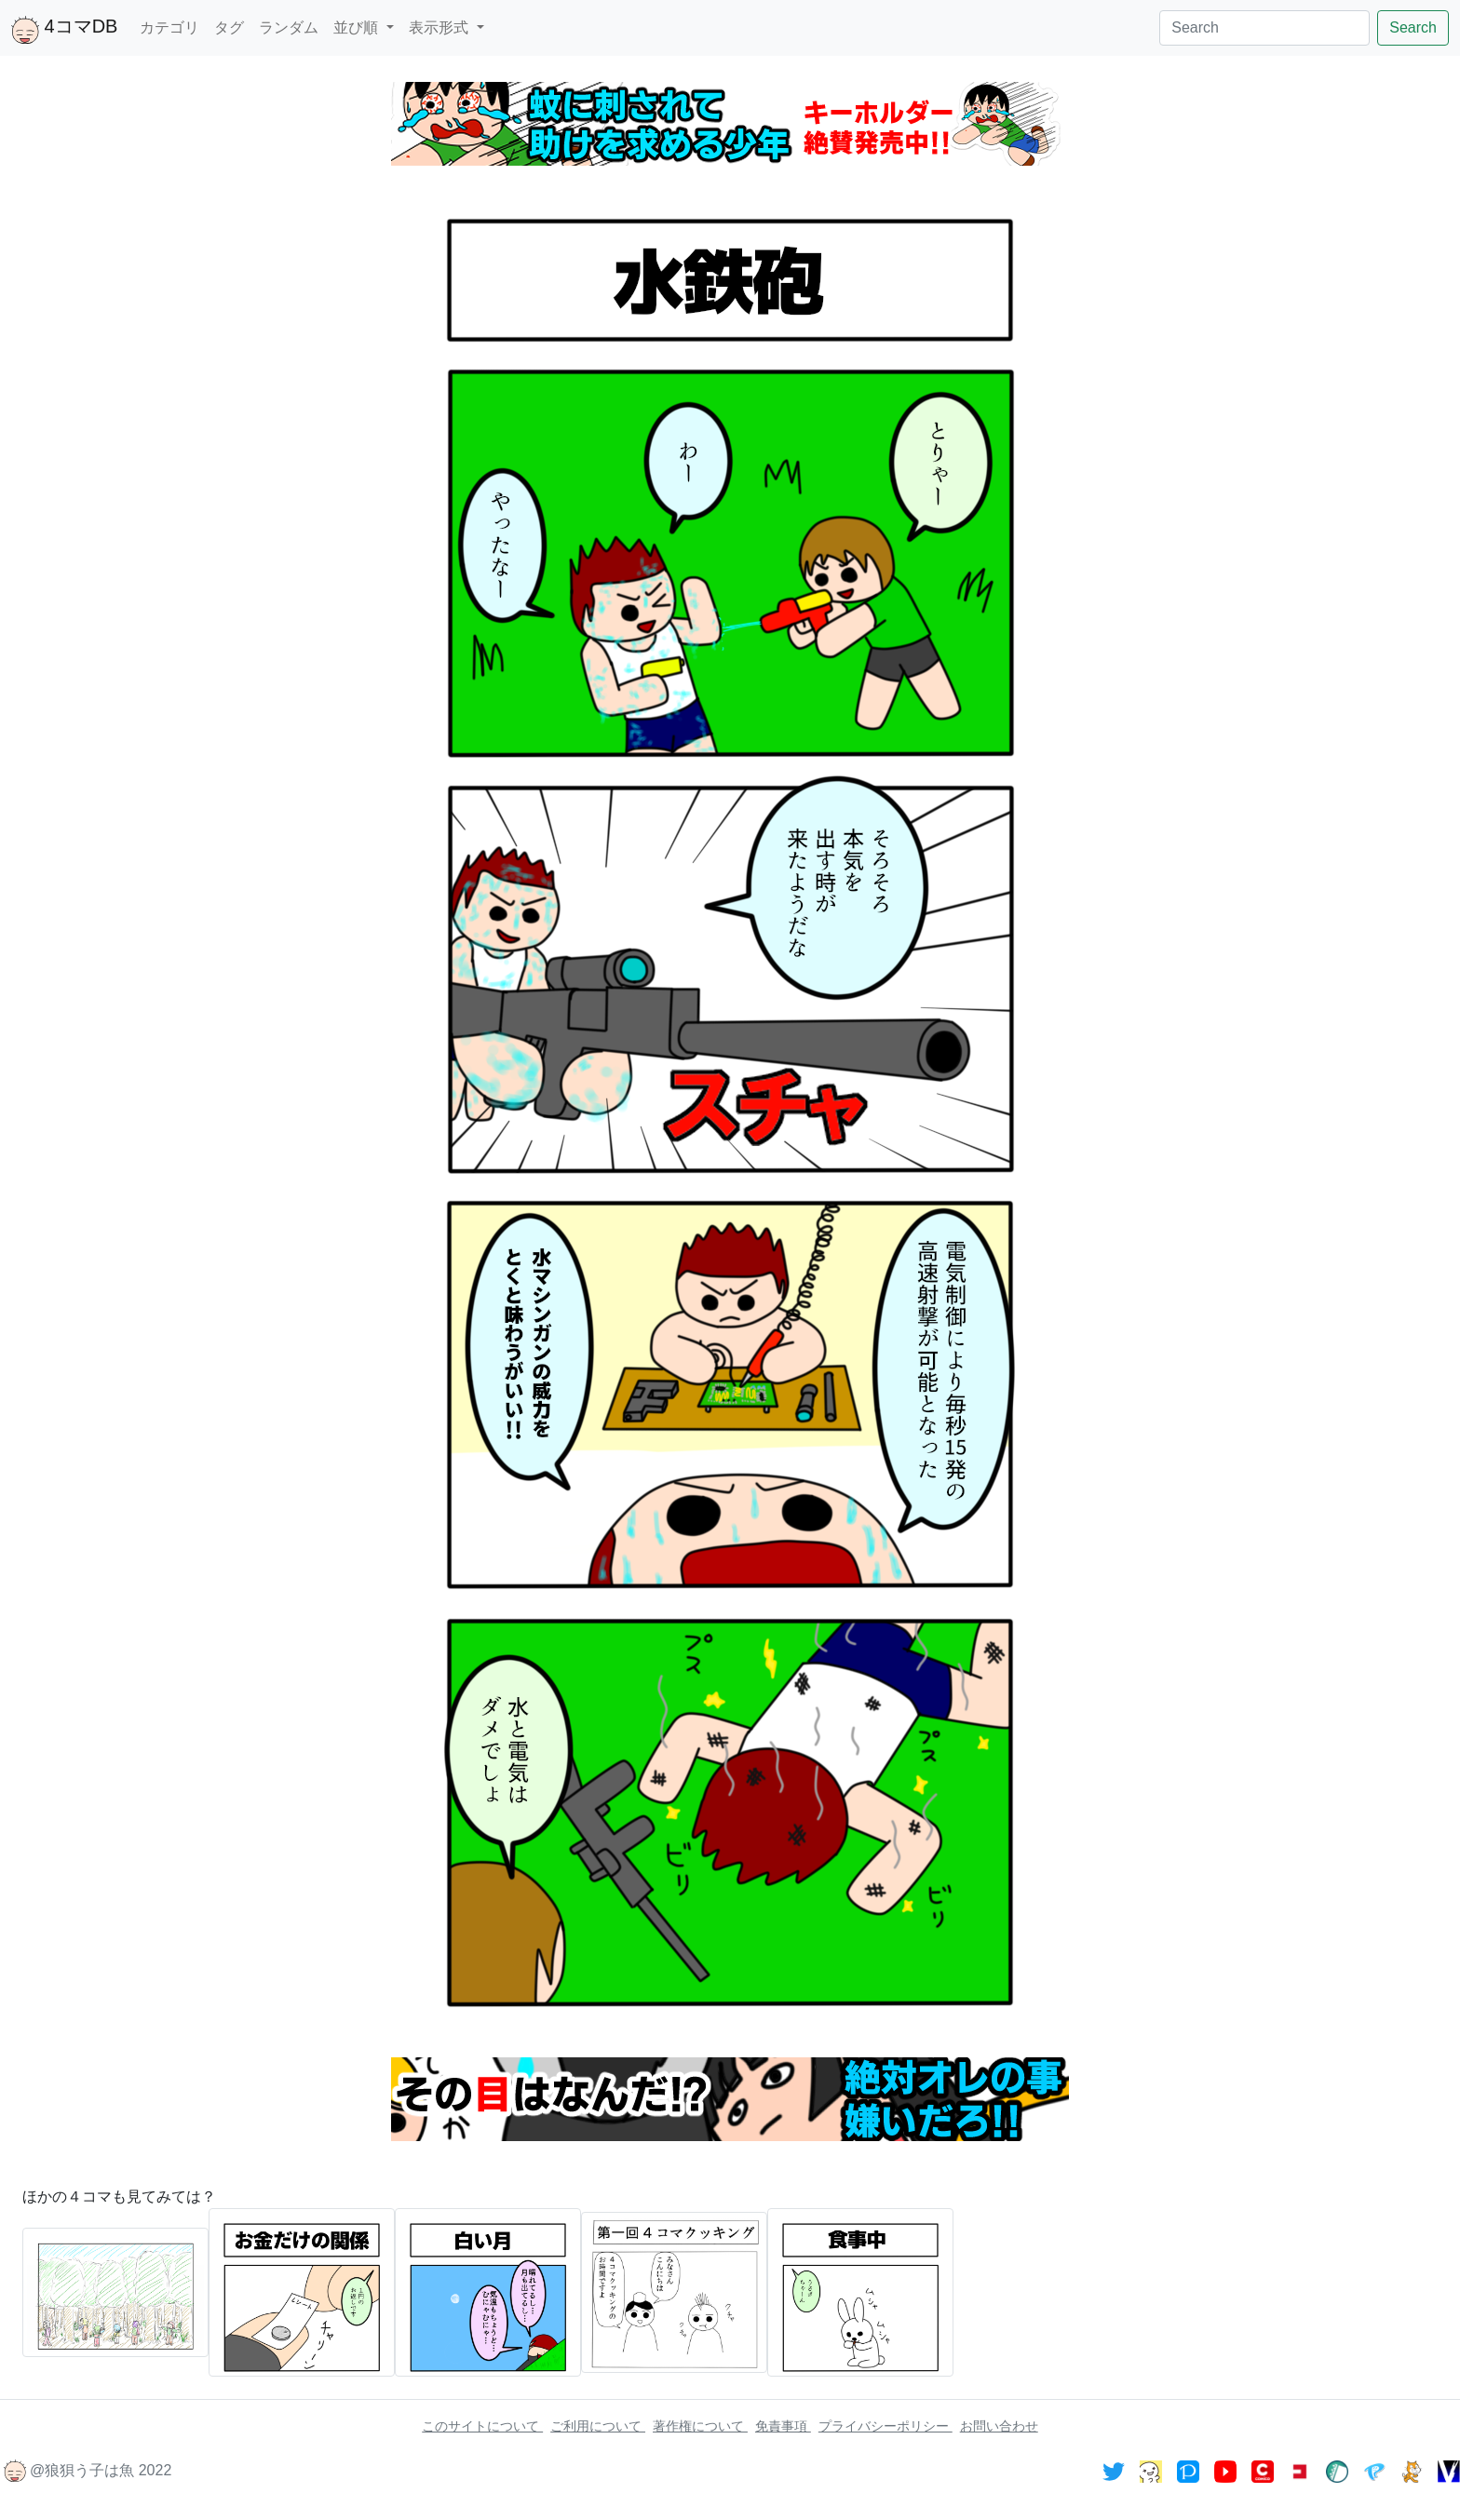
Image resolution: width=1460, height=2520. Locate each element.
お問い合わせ (999, 2426)
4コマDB (64, 30)
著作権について (700, 2426)
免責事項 (783, 2426)
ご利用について (597, 2426)
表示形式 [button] (440, 27)
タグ (229, 27)
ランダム (288, 27)
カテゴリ (169, 27)
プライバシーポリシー (885, 2426)
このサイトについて (482, 2426)
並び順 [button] (357, 27)
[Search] (1264, 28)
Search (1413, 27)
